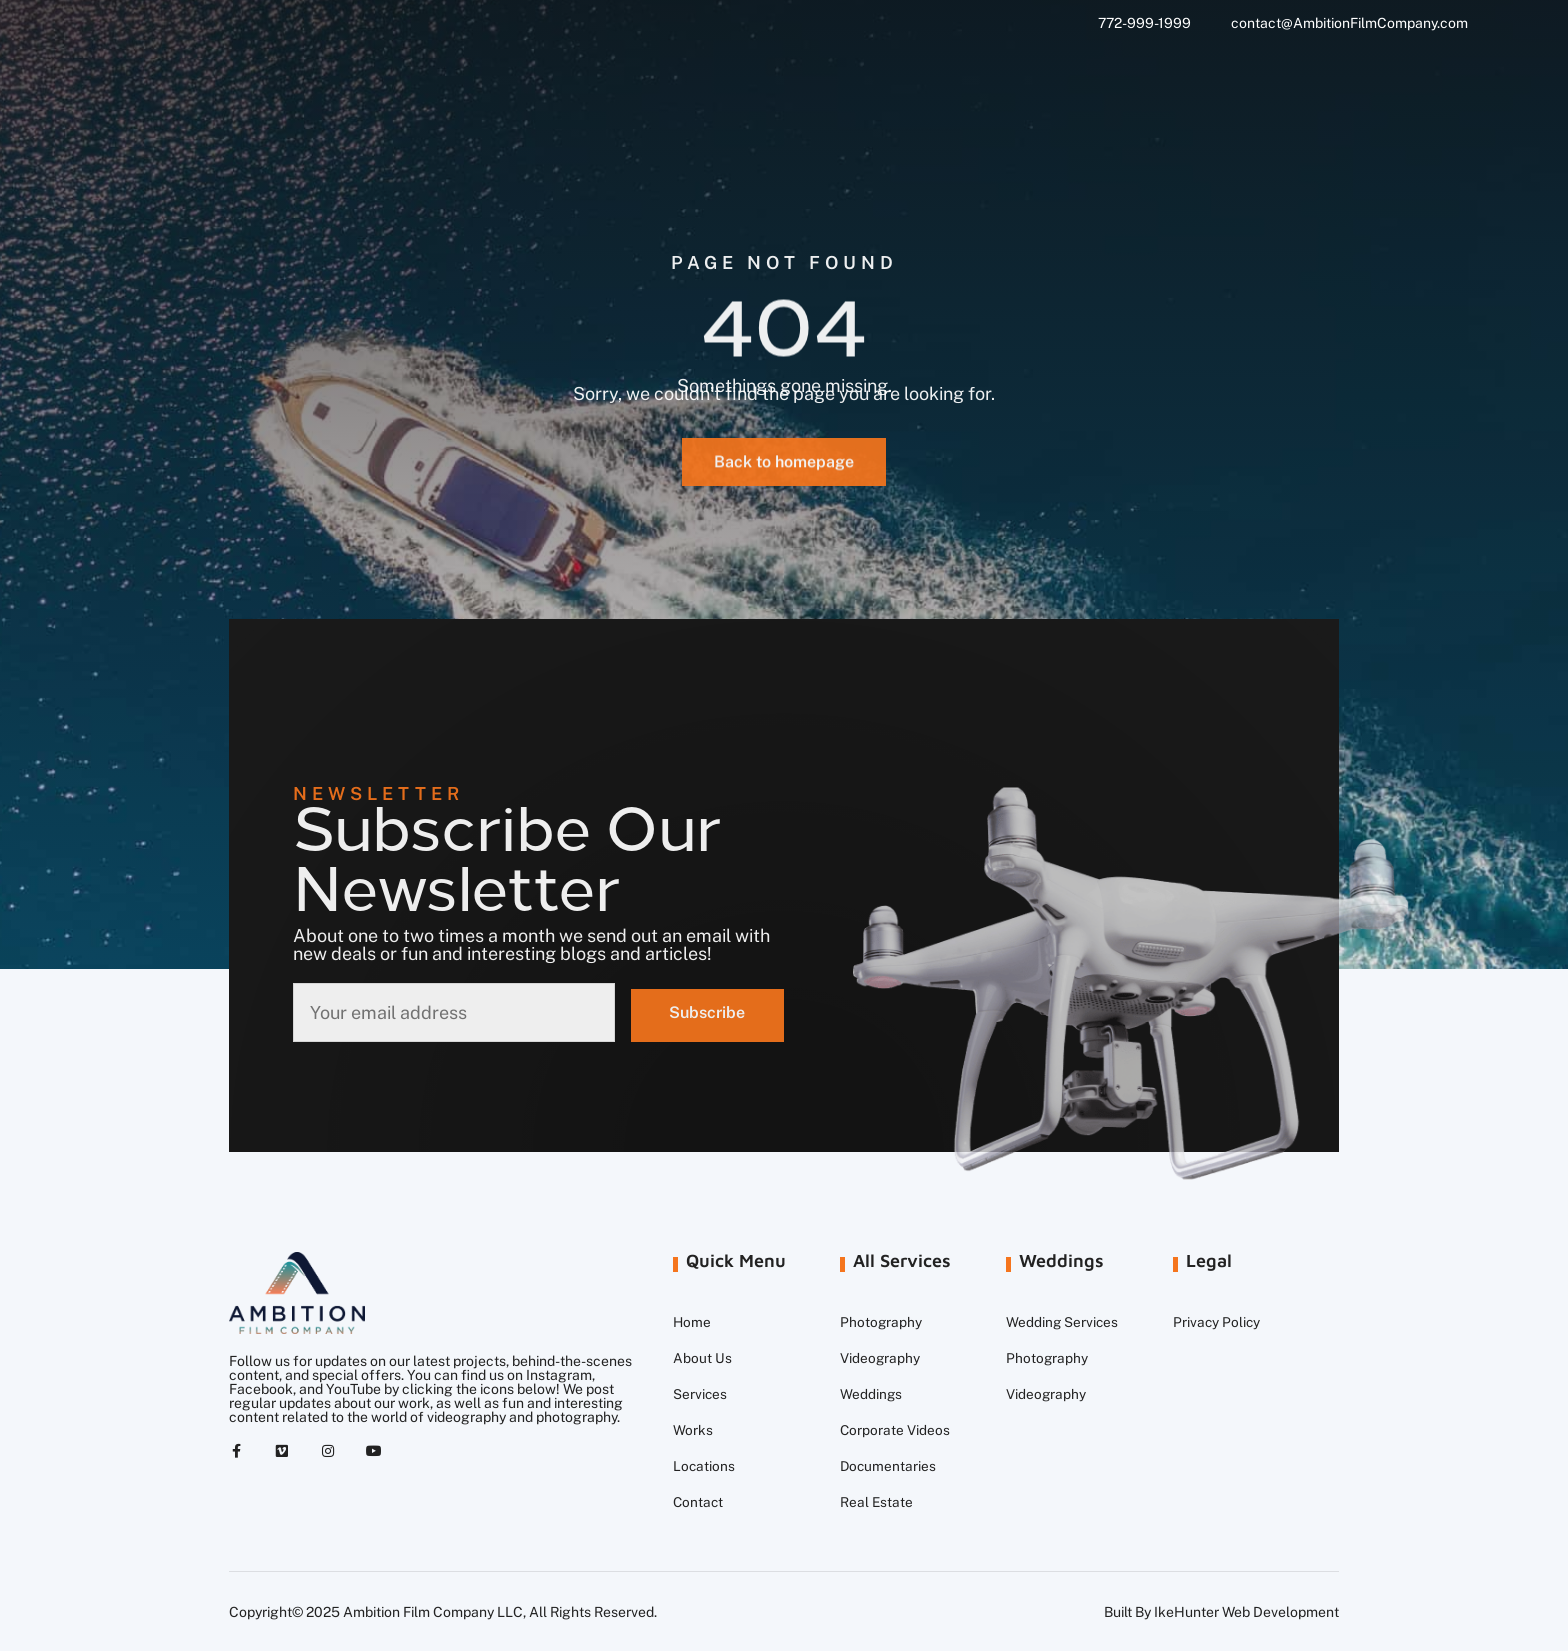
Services (700, 1394)
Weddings (871, 1394)
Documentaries (889, 1466)
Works (693, 1430)
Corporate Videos (895, 1430)
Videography (880, 1358)
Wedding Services (1063, 1322)
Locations (704, 1466)
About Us (702, 1358)
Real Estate (877, 1502)
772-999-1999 (1144, 23)
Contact (699, 1502)
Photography (881, 1322)
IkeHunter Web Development (1246, 1612)
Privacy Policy (1217, 1322)
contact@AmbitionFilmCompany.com (1349, 23)
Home (692, 1322)
